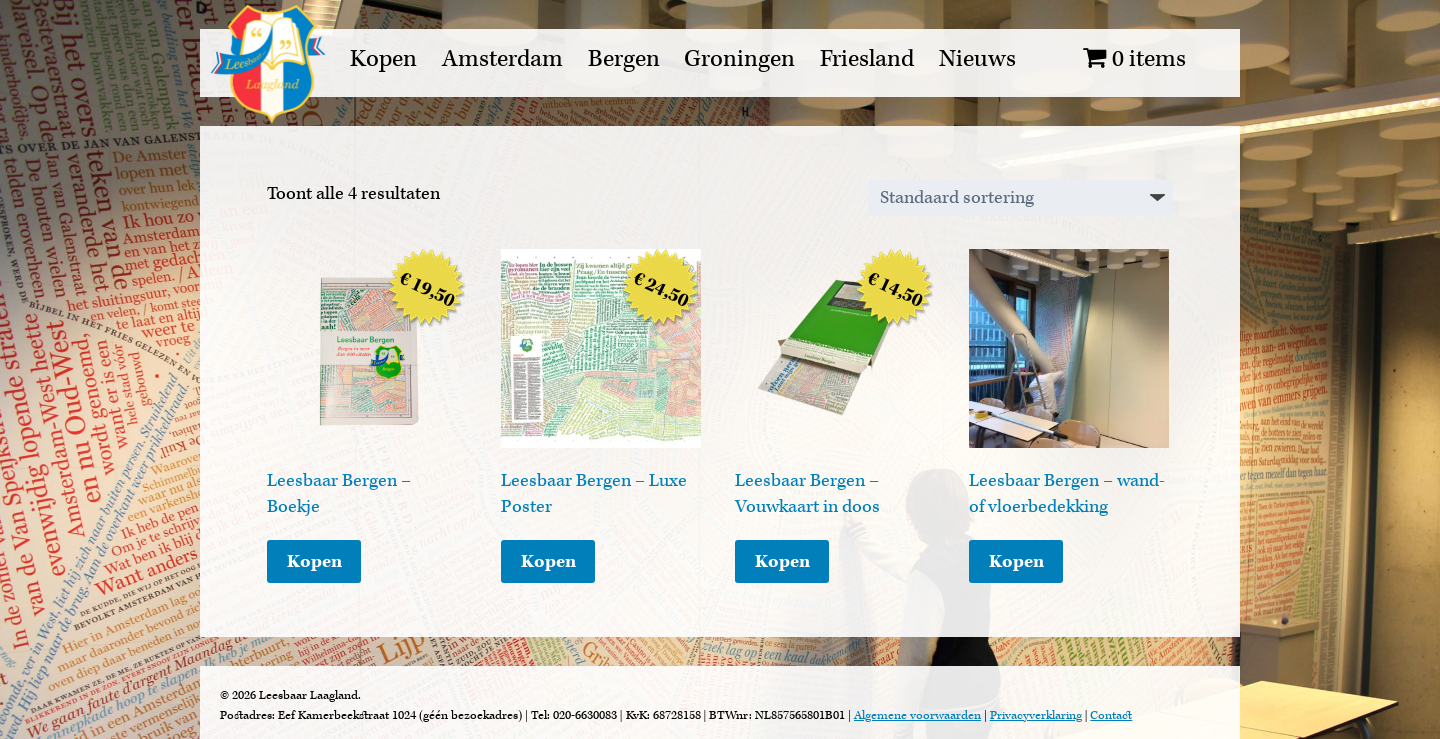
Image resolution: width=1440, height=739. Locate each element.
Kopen (383, 59)
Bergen (624, 59)
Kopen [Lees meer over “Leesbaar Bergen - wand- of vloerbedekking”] (1016, 561)
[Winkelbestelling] (1020, 198)
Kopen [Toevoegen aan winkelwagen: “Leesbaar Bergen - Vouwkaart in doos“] (782, 561)
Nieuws (977, 59)
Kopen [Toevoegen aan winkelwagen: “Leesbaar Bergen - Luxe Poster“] (548, 561)
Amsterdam (502, 59)
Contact (1111, 715)
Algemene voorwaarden (917, 715)
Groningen (739, 59)
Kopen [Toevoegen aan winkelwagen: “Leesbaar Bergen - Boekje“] (314, 561)
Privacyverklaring (1036, 715)
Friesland (867, 59)
